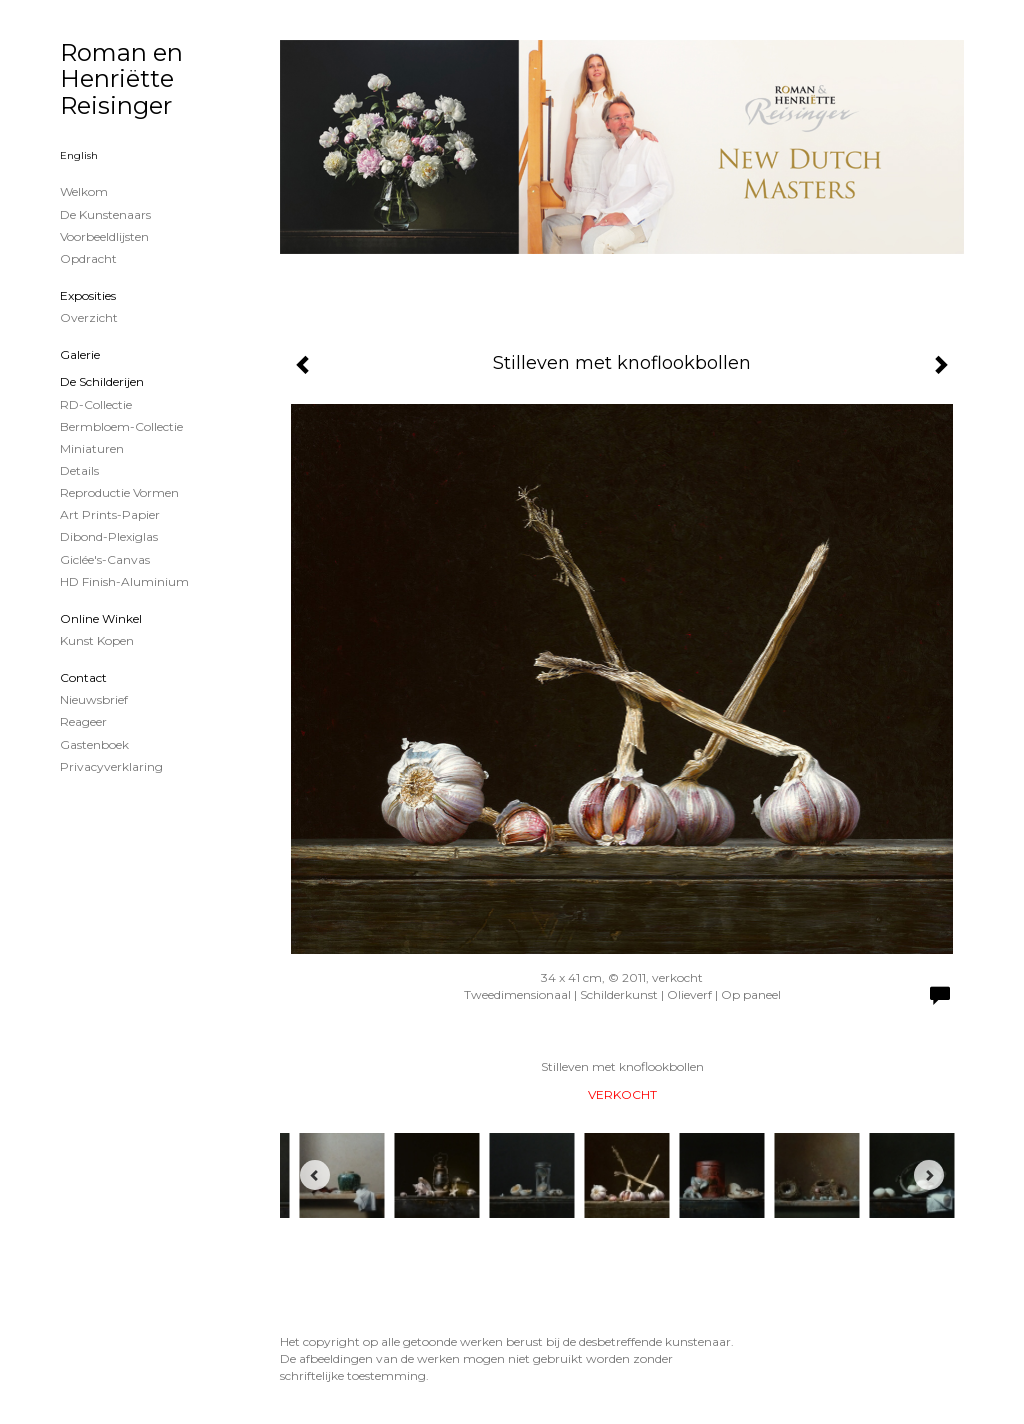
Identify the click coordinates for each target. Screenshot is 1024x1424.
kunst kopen (97, 640)
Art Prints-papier (110, 514)
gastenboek (94, 744)
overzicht (89, 317)
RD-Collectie (96, 404)
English (79, 155)
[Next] (929, 1175)
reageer (83, 721)
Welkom (84, 191)
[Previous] (315, 1175)
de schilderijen (102, 381)
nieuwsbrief (94, 699)
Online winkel (101, 618)
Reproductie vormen (119, 492)
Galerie (80, 354)
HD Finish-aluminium (124, 581)
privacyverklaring (111, 766)
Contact (83, 677)
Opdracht (88, 258)
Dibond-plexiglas (109, 536)
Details (79, 470)
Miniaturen (92, 448)
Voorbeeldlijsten (104, 236)
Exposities (88, 295)
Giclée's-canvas (105, 559)
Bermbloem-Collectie (121, 426)
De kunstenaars (105, 214)
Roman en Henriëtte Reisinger (121, 79)
